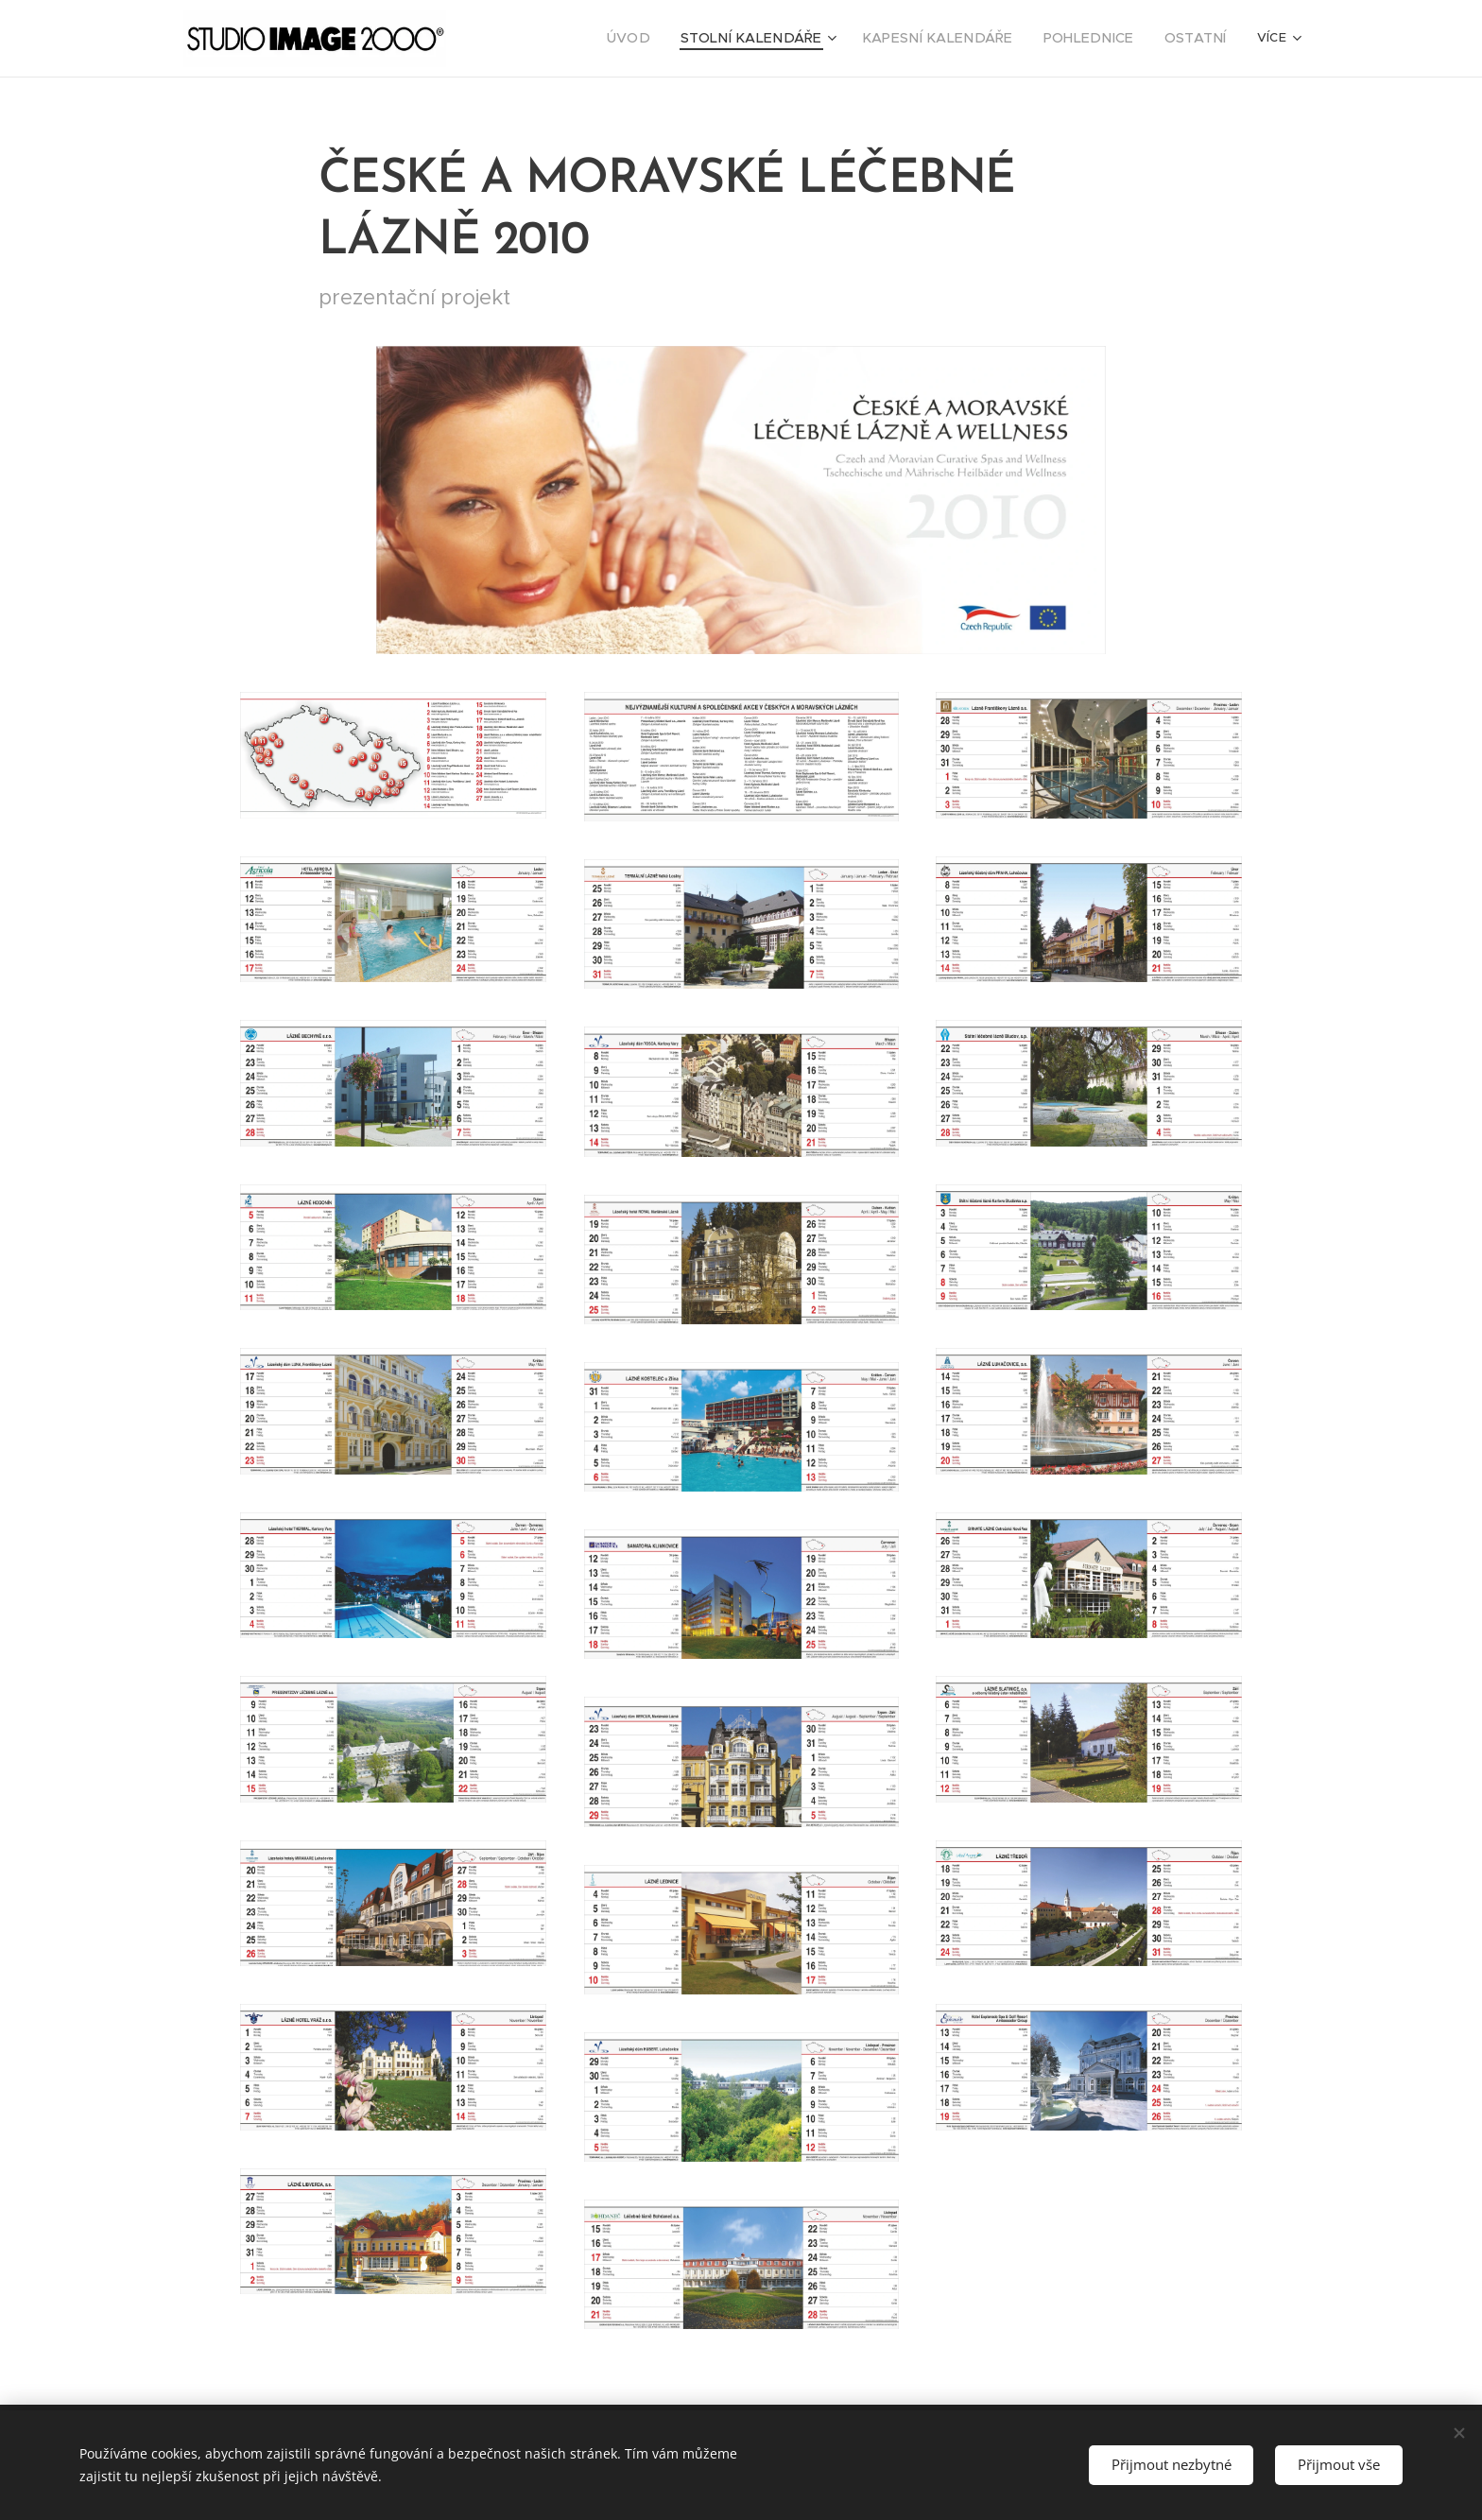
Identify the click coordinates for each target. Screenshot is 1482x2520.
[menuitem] (581, 38)
